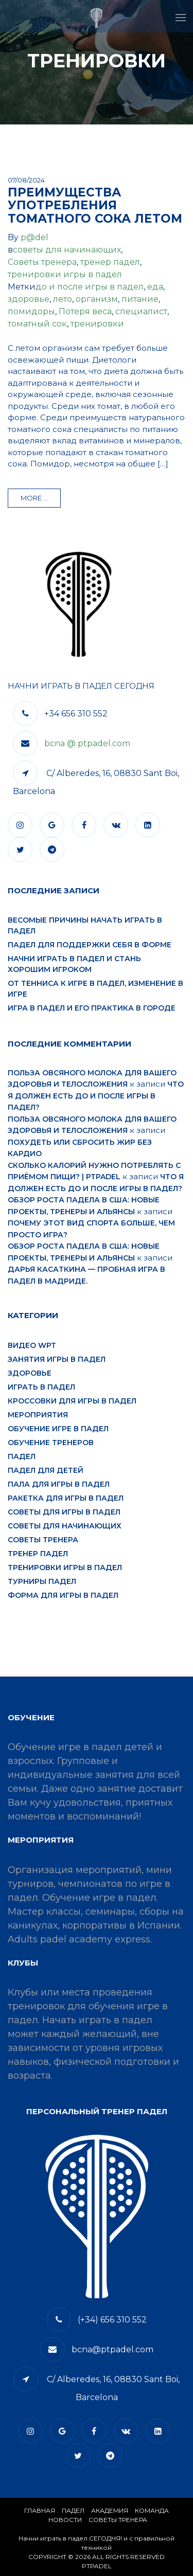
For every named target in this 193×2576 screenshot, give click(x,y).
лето (62, 299)
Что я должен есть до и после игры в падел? (96, 1095)
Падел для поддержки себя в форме (89, 944)
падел (22, 1456)
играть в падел (41, 1387)
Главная (39, 2510)
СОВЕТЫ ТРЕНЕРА (118, 2520)
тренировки (97, 324)
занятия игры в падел (57, 1359)
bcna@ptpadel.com (112, 2349)
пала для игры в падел (59, 1484)
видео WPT (32, 1345)
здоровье (28, 299)
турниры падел (42, 1581)
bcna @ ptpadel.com (87, 743)
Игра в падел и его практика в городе (92, 1008)
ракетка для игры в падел (66, 1498)
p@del (34, 237)
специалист (141, 311)
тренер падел (110, 262)
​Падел (73, 2510)
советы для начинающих (67, 250)
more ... (34, 498)
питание (140, 299)
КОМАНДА (152, 2510)
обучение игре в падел (58, 1428)
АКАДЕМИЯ (109, 2510)
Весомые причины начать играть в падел (85, 925)
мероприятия (38, 1414)
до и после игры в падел (90, 287)
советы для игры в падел (64, 1512)
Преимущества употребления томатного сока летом (95, 205)
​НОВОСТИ (65, 2520)
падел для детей (45, 1470)
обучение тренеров (51, 1442)
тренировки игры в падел (65, 274)
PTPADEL (97, 2566)
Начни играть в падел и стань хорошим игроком (74, 964)
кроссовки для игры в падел (72, 1401)
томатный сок (37, 324)
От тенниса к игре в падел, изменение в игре (95, 989)
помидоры (31, 311)
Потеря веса (85, 311)
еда (155, 287)
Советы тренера (42, 262)
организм (97, 299)
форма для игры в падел (63, 1595)
